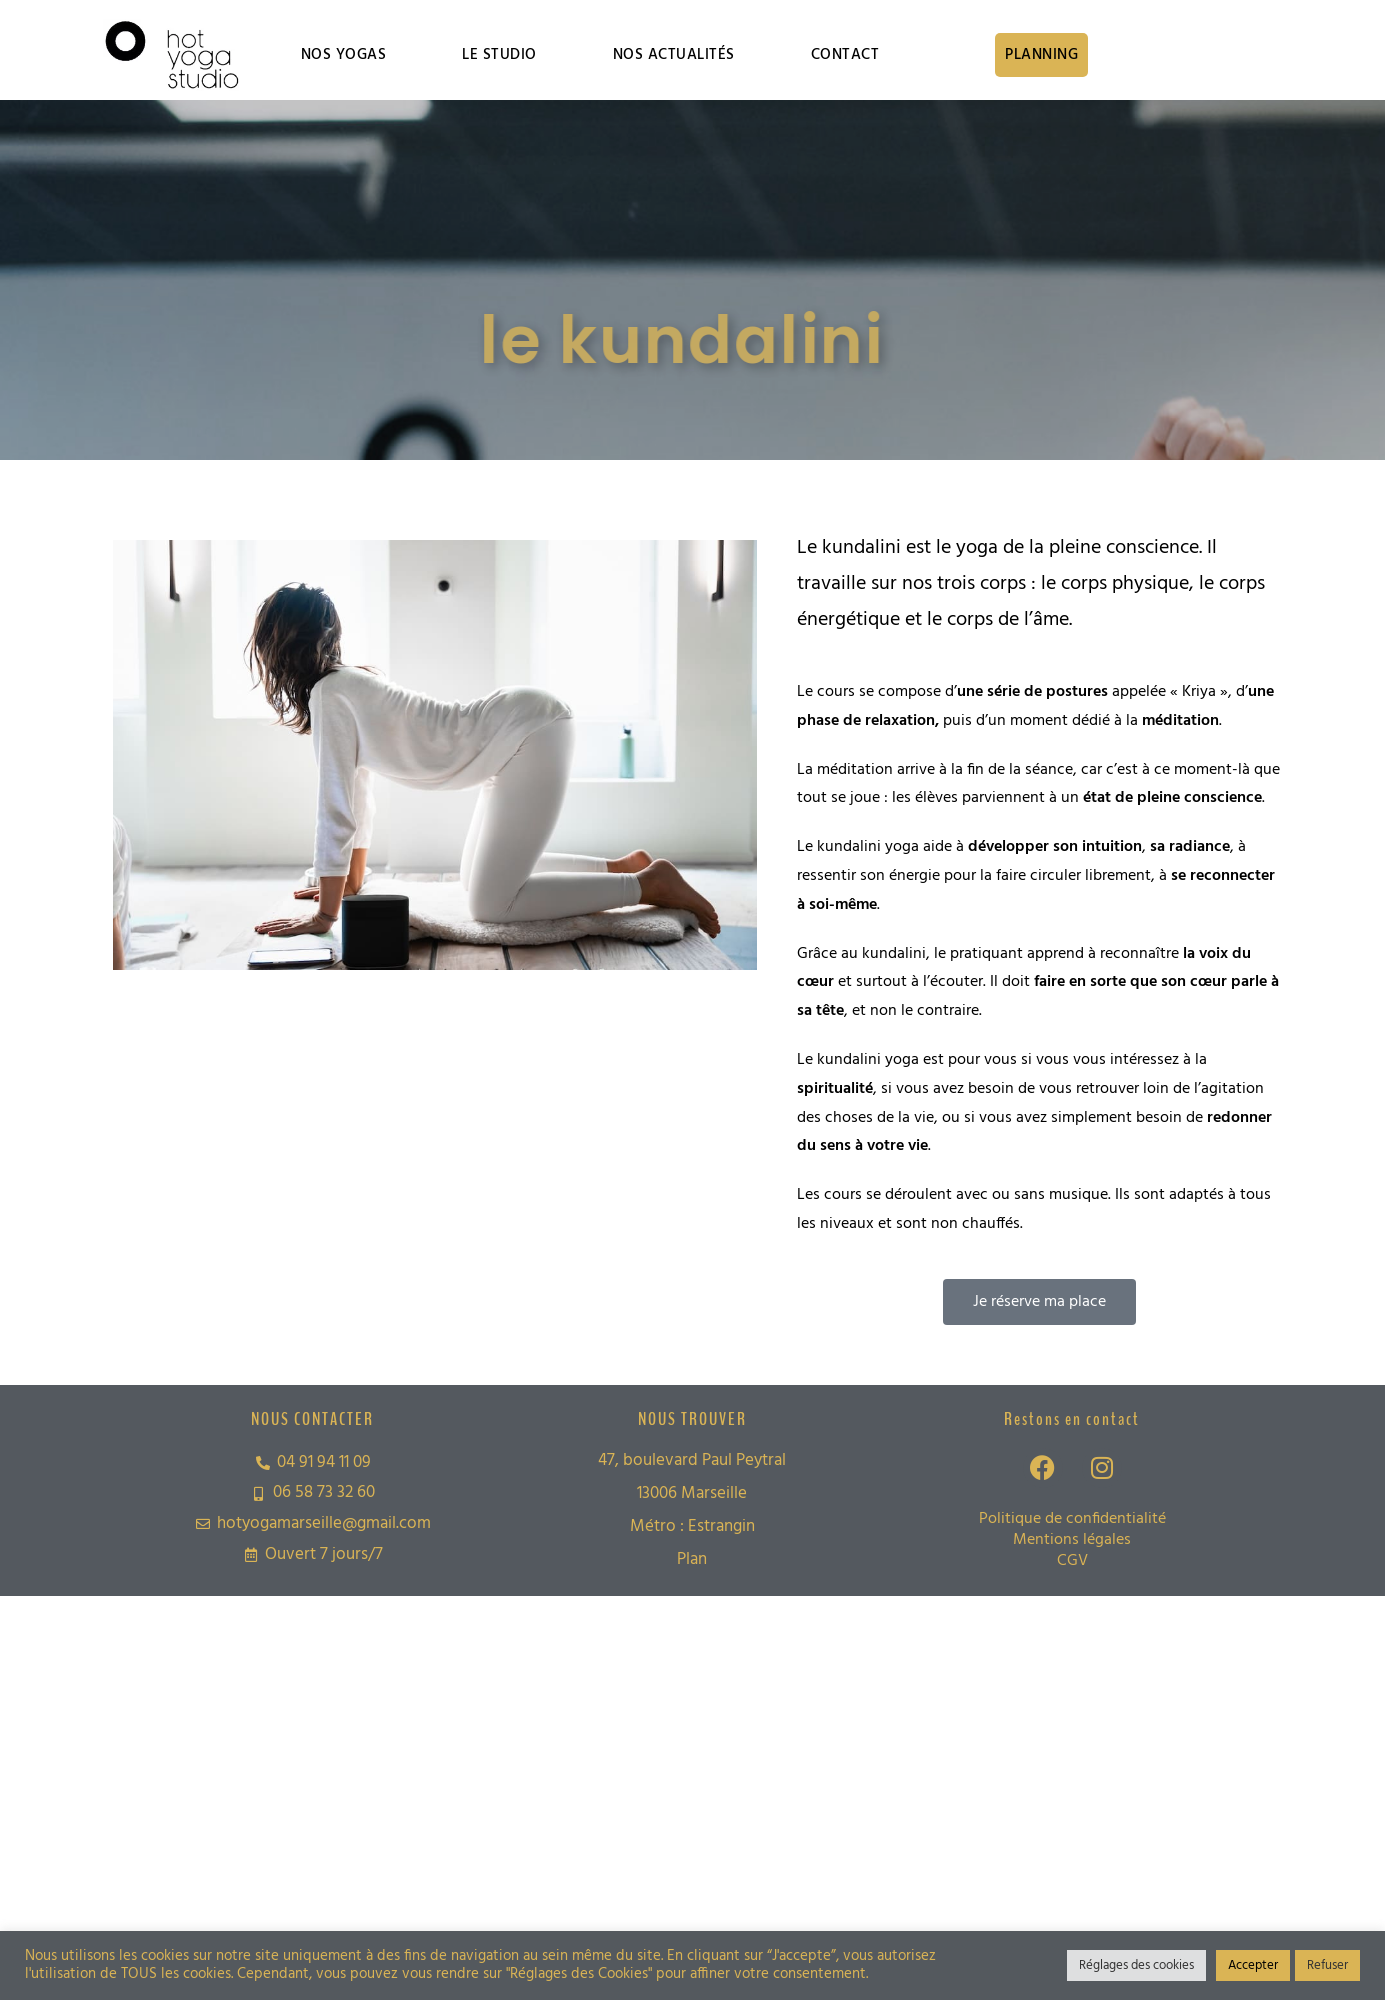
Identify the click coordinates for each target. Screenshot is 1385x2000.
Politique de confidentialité (1072, 1519)
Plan (692, 1559)
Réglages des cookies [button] (1136, 1965)
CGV (1072, 1561)
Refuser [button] (1327, 1965)
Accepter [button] (1253, 1965)
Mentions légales (1072, 1540)
